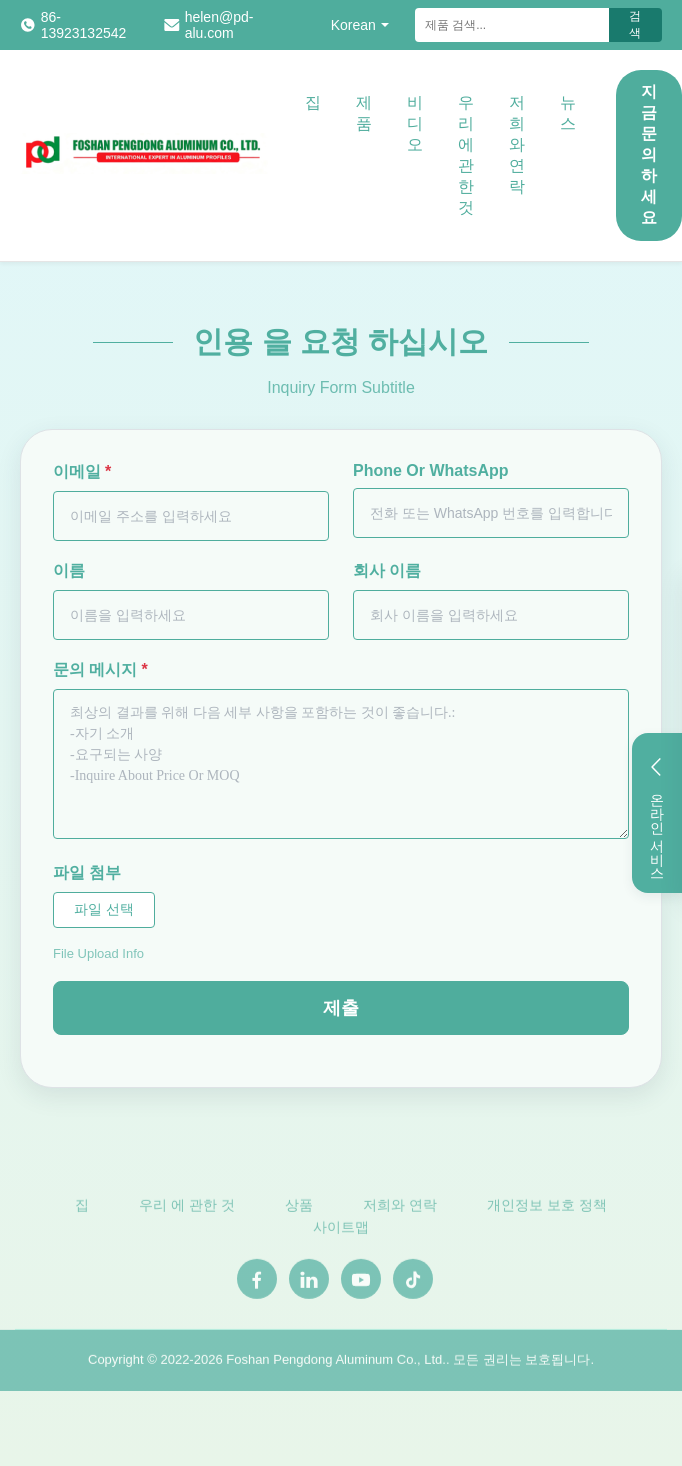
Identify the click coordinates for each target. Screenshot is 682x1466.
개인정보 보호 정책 (547, 1208)
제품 (364, 113)
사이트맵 (341, 1231)
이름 (69, 570)
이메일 (82, 471)
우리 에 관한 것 (466, 155)
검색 (635, 24)
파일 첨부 (87, 872)
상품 (299, 1208)
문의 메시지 (100, 669)
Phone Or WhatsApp (431, 470)
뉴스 (568, 113)
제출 (341, 1008)
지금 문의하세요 (649, 154)
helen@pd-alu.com (219, 25)
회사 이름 (387, 570)
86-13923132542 (84, 25)
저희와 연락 (517, 144)
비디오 (415, 123)
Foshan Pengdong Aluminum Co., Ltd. (336, 1362)
